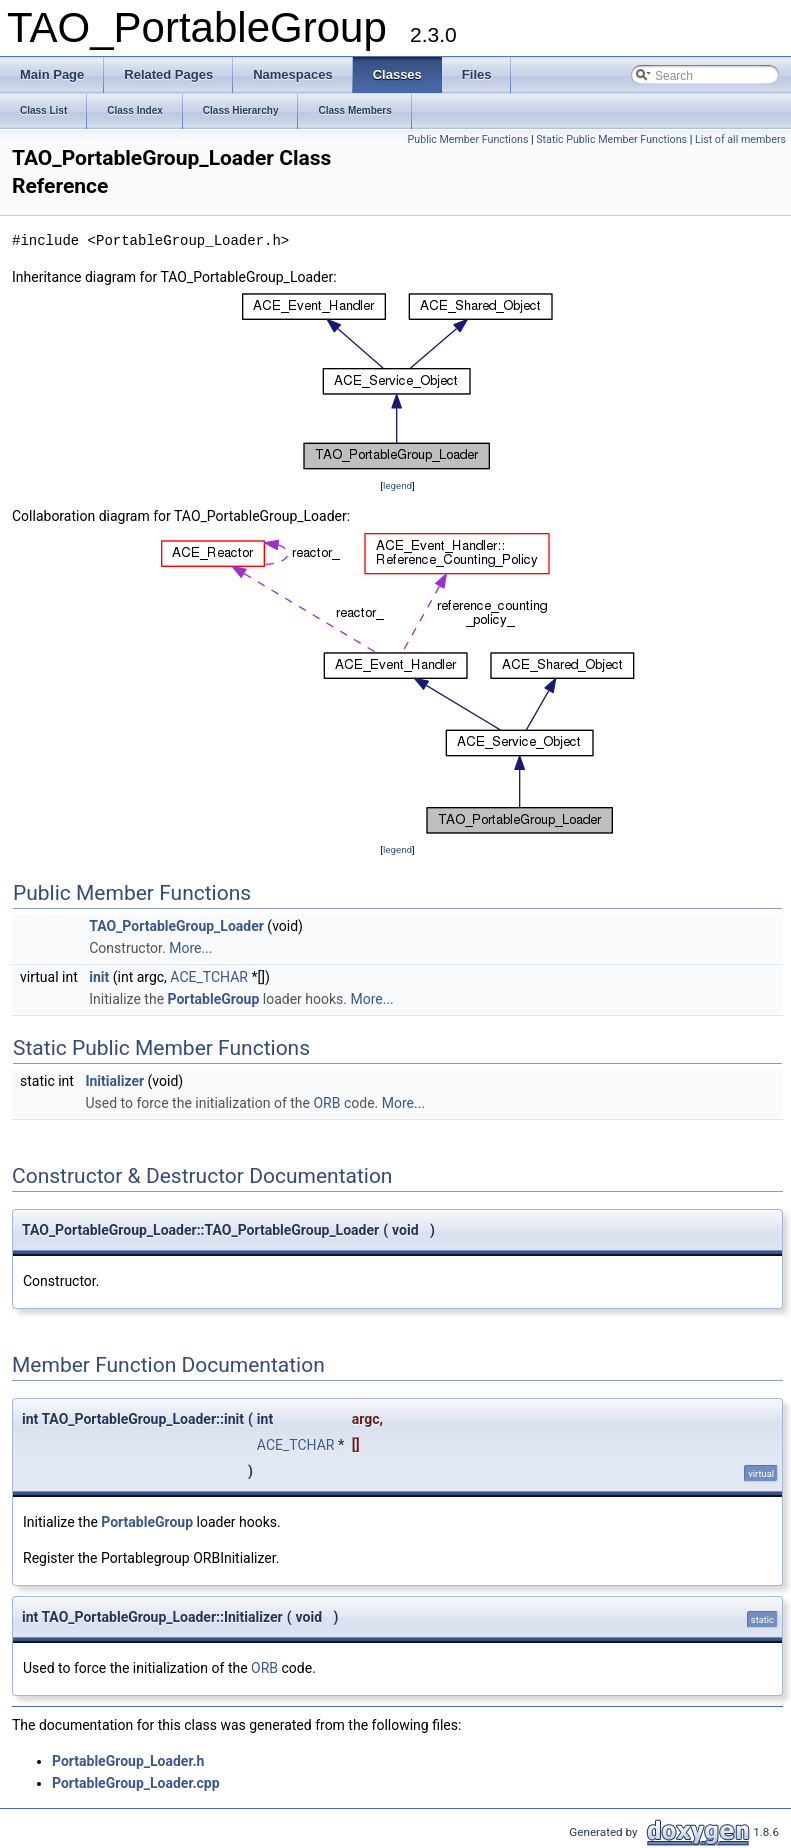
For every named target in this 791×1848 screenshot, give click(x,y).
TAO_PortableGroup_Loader (176, 926)
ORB (326, 1103)
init (99, 977)
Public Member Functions (468, 139)
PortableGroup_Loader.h (128, 1761)
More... (190, 948)
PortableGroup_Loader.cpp (136, 1783)
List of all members (740, 139)
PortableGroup (214, 999)
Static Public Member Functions (611, 139)
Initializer (114, 1081)
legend (397, 485)
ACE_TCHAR (209, 977)
